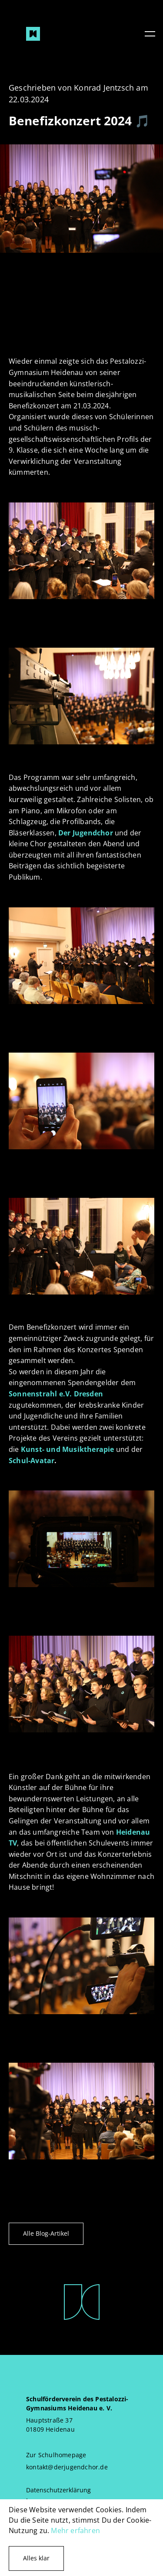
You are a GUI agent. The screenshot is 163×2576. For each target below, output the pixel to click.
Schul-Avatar (31, 1460)
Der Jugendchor (85, 833)
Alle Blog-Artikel (46, 2233)
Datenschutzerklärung (58, 2490)
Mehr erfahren (75, 2530)
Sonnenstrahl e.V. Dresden (56, 1394)
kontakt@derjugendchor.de (67, 2467)
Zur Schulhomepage (56, 2455)
